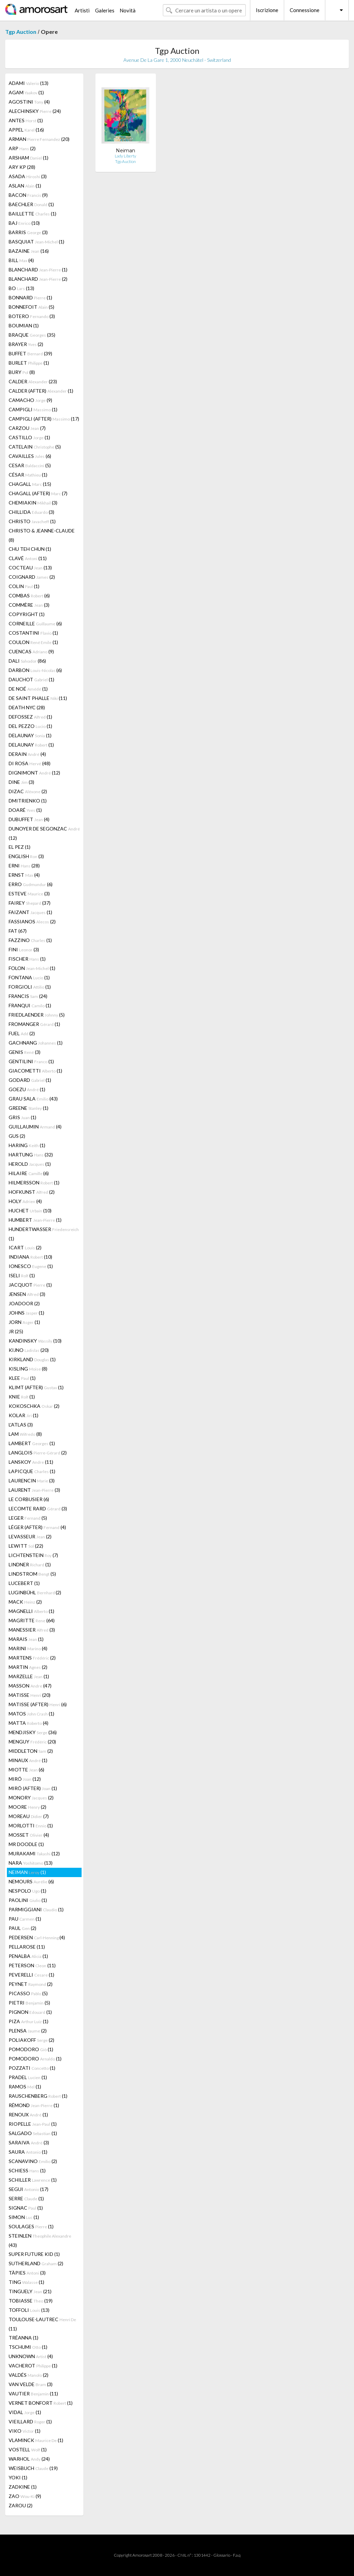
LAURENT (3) (34, 1490)
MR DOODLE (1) (26, 1844)
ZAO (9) (25, 2496)
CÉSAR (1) (28, 475)
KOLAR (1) (23, 1415)
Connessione (304, 10)
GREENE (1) (28, 1108)
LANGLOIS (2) (38, 1452)
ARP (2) (22, 148)
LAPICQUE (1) (32, 1471)
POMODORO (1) (31, 2049)
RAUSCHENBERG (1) (38, 2096)
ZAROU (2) (20, 2505)
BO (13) (21, 288)
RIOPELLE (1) (33, 2124)
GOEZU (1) (27, 1089)
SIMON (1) (24, 2217)
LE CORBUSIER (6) (29, 1499)
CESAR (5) (30, 465)
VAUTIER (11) (33, 2393)
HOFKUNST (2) (32, 1192)
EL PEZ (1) (19, 847)
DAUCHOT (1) (31, 679)
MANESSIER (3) (32, 1630)
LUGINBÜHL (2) (35, 1592)
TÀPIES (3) (27, 2273)
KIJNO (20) (29, 1350)
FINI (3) (24, 949)
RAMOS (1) (25, 2086)
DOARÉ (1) (25, 810)
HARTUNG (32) (31, 1154)
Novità (128, 10)
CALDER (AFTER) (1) (41, 391)
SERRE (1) (26, 2198)
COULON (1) (33, 642)
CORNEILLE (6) (35, 623)
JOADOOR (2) (24, 1303)
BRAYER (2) (26, 344)
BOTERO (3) (32, 316)
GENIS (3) (24, 1052)
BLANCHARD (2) (38, 279)
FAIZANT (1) (30, 912)
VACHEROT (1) (33, 2365)
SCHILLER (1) (33, 2180)
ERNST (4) (24, 875)
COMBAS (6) (29, 595)
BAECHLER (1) (31, 204)
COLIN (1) (24, 586)
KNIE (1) (22, 1397)
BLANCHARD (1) (38, 269)
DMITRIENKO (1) (28, 801)
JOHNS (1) (26, 1313)
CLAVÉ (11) (28, 558)
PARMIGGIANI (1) (36, 1909)
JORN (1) (24, 1322)
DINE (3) (21, 782)
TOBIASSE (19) (31, 2301)
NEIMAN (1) (27, 1872)
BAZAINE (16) (29, 251)
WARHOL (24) (29, 2459)
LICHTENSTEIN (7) (33, 1555)
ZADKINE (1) (23, 2487)
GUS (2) (17, 1136)
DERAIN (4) (27, 754)
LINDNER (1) (30, 1564)
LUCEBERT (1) (24, 1583)
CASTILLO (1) (29, 437)
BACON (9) (28, 195)
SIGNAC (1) (26, 2208)
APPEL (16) (26, 130)
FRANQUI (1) (30, 1005)
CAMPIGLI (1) (33, 409)
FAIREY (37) (29, 903)
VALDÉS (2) (28, 2375)
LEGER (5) (28, 1518)
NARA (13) (31, 1863)
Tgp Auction (20, 31)
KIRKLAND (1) (32, 1359)
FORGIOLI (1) (30, 987)
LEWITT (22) (26, 1546)
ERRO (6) (31, 884)
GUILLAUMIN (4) (35, 1127)
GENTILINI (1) (31, 1061)
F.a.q (237, 2555)
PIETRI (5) (29, 2003)
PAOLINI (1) (28, 1900)
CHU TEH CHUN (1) (30, 549)
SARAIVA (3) (29, 2142)
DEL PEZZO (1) (30, 726)
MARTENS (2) (32, 1658)
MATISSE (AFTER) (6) (38, 1704)
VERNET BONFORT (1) (41, 2403)
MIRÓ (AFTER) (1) (33, 1788)
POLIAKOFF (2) (31, 2040)
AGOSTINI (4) (29, 102)
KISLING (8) (28, 1369)
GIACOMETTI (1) (35, 1071)
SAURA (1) (28, 2152)
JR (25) (16, 1331)
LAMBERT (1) (32, 1443)
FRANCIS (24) (28, 996)
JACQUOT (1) (30, 1285)
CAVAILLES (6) (30, 456)
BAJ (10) (24, 223)
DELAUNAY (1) (30, 735)
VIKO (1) (24, 2431)
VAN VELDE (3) (31, 2384)
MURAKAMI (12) (34, 1853)
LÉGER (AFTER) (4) (37, 1527)
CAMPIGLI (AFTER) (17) (44, 419)
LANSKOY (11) (31, 1462)
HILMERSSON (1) (34, 1182)
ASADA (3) (28, 176)
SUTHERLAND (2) (36, 2263)
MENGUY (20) (32, 1741)
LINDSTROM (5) (32, 1574)
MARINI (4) (28, 1648)
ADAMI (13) (28, 83)
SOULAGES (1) (31, 2226)
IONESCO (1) (31, 1266)
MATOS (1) (31, 1714)
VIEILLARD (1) (30, 2421)
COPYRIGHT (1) (27, 614)
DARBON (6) (35, 670)
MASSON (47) (30, 1686)
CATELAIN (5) (35, 447)
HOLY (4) (25, 1201)
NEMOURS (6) (31, 1881)
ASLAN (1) (25, 186)
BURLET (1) (29, 363)
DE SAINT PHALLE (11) (38, 698)
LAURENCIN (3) (32, 1480)
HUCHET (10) (30, 1210)
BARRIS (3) (28, 232)
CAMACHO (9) (30, 400)
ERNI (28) (24, 865)
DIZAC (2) (28, 791)
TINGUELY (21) (30, 2291)
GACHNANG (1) (36, 1043)
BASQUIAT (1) (36, 241)
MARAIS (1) (26, 1639)
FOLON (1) (32, 968)
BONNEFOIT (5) (31, 307)
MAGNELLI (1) (31, 1611)
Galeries (104, 10)
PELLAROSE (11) (27, 1947)
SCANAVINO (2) (33, 2161)
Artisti (82, 10)
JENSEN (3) (27, 1294)
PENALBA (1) (28, 1956)
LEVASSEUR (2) (30, 1536)
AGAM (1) (26, 92)
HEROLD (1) (30, 1164)
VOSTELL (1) (28, 2449)
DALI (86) (27, 661)
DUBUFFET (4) (29, 819)
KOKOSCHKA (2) (34, 1406)
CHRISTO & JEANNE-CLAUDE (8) (42, 535)
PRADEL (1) (28, 2077)
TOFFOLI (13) (29, 2310)
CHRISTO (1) (32, 521)
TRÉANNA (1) (23, 2337)
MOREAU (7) (29, 1816)
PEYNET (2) (31, 1984)
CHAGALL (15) (30, 484)
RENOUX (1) (28, 2114)
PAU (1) (25, 1919)
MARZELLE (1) (29, 1676)
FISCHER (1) (27, 959)
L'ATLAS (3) (21, 1425)
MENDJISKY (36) (33, 1732)
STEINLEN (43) (40, 2240)
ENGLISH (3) (26, 856)
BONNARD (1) (30, 297)
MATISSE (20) (29, 1695)
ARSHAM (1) (28, 158)
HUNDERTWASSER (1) (44, 1233)
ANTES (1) (26, 120)
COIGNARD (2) (32, 577)
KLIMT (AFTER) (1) (36, 1387)
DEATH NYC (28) (27, 707)
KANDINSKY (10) (35, 1341)
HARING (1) (27, 1145)
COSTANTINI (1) (33, 633)
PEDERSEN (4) (37, 1937)
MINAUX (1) (28, 1760)
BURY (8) (22, 372)
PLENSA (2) (28, 2031)
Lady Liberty (125, 155)
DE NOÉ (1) (28, 689)
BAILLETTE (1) (32, 214)
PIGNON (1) (30, 2012)
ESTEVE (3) (29, 893)
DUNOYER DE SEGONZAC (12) (44, 833)
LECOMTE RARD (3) (38, 1508)
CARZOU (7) (27, 428)
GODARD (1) (30, 1080)
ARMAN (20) (39, 139)
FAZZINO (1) (30, 940)
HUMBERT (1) (35, 1220)
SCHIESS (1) (27, 2170)
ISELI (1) (22, 1275)
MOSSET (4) (29, 1835)
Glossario (221, 2555)
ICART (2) (25, 1247)
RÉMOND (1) (34, 2105)
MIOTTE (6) (26, 1769)
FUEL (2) (22, 1033)
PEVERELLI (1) (31, 1975)
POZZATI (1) (32, 2068)
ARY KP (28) (22, 167)
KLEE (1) (22, 1378)
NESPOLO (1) (27, 1891)
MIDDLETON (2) (31, 1751)
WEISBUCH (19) (33, 2468)
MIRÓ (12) (25, 1779)
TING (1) (26, 2282)
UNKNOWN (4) (31, 2356)
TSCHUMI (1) (28, 2347)
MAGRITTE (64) (32, 1620)
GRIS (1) (22, 1117)
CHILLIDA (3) (31, 512)
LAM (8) (25, 1434)
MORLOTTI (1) (31, 1825)
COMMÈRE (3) (29, 605)
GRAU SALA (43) (33, 1099)
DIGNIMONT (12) (34, 773)
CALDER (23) (33, 381)
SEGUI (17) (28, 2189)
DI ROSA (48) (29, 763)
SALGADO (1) (33, 2133)
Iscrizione (267, 10)
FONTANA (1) (29, 977)
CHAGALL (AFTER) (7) (38, 493)
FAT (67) (18, 931)
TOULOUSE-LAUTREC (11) (42, 2324)
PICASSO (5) (28, 1993)
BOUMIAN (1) (24, 325)
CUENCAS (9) (31, 651)
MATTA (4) (28, 1723)
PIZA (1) (28, 2021)
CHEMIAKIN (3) (33, 503)
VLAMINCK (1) (36, 2440)
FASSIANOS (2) (32, 921)
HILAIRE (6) (29, 1173)
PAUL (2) (22, 1928)
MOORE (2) (27, 1807)
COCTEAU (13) (30, 567)
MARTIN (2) (28, 1667)
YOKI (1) (18, 2477)
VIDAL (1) (25, 2412)
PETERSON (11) (32, 1965)
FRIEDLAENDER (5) (37, 1015)
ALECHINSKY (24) (35, 111)
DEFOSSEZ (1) (30, 717)
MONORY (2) (31, 1797)
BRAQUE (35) (32, 335)
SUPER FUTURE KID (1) (34, 2254)
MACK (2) (25, 1602)
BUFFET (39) (30, 353)
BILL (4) (21, 260)
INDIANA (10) (30, 1257)
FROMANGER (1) (34, 1024)
